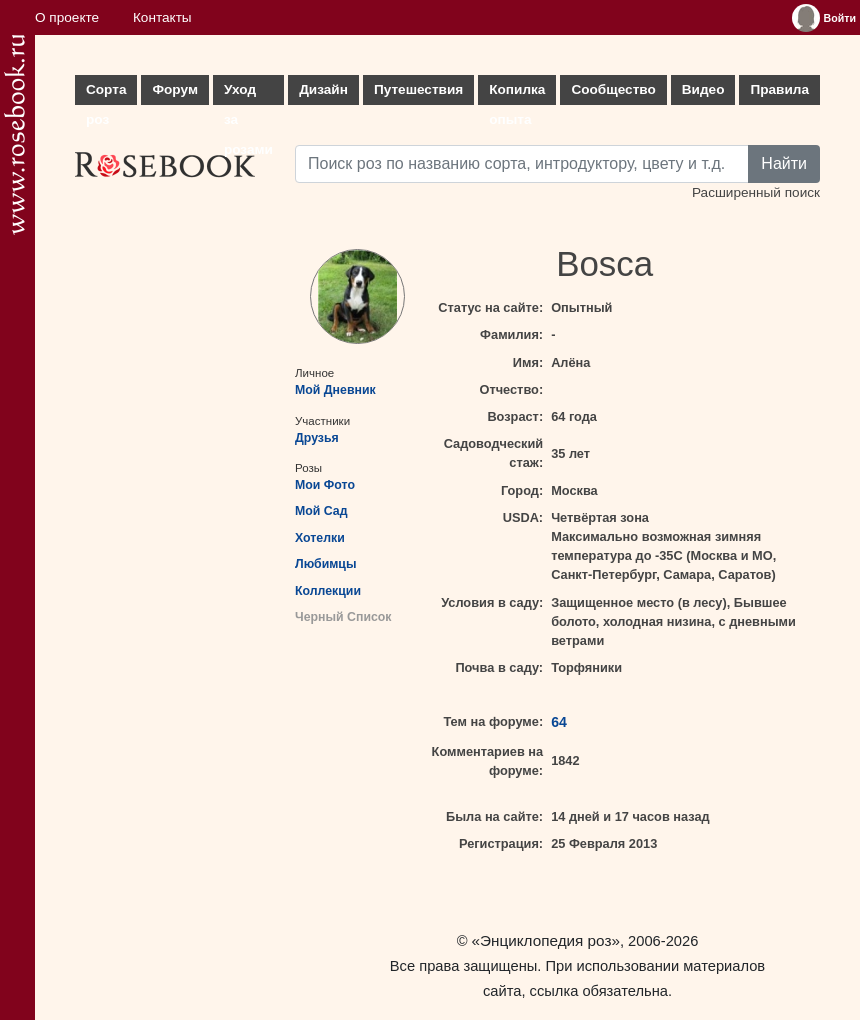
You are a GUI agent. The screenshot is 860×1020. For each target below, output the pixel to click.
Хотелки (320, 538)
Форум (174, 89)
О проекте (67, 17)
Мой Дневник (335, 390)
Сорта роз (106, 93)
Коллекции (328, 591)
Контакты (162, 17)
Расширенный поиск (756, 192)
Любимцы (325, 564)
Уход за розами (248, 93)
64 (559, 722)
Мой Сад (321, 511)
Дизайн (323, 89)
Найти (784, 163)
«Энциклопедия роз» (546, 940)
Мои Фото (325, 485)
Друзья (317, 438)
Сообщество (613, 89)
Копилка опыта (517, 93)
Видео (703, 89)
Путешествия (418, 89)
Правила (779, 89)
